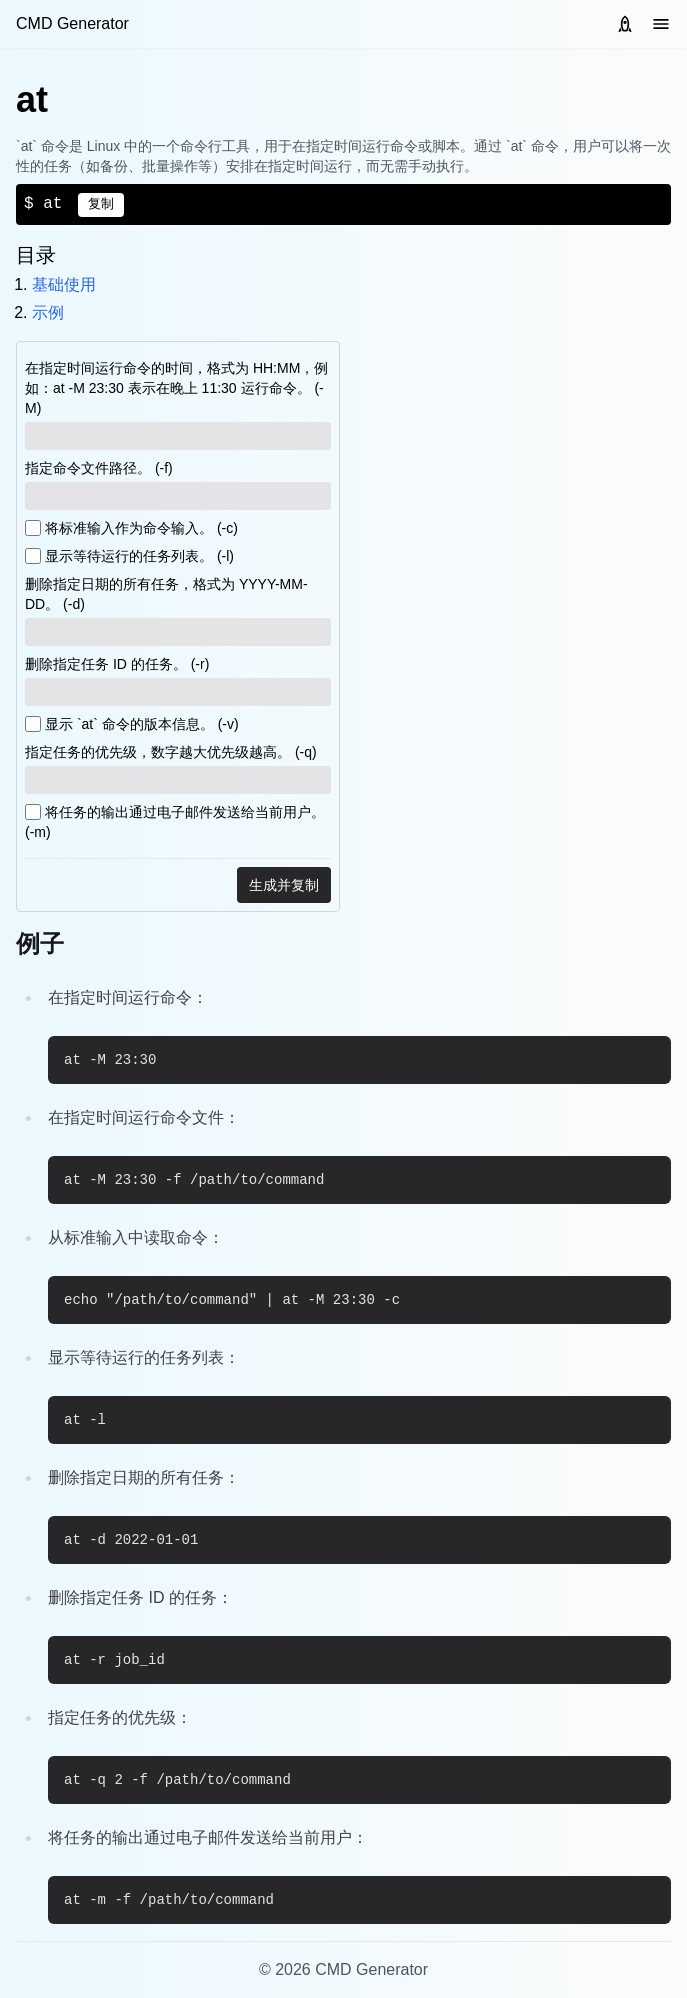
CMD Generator (72, 23)
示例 (48, 312)
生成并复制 (284, 885)
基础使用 (64, 284)
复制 (101, 204)
